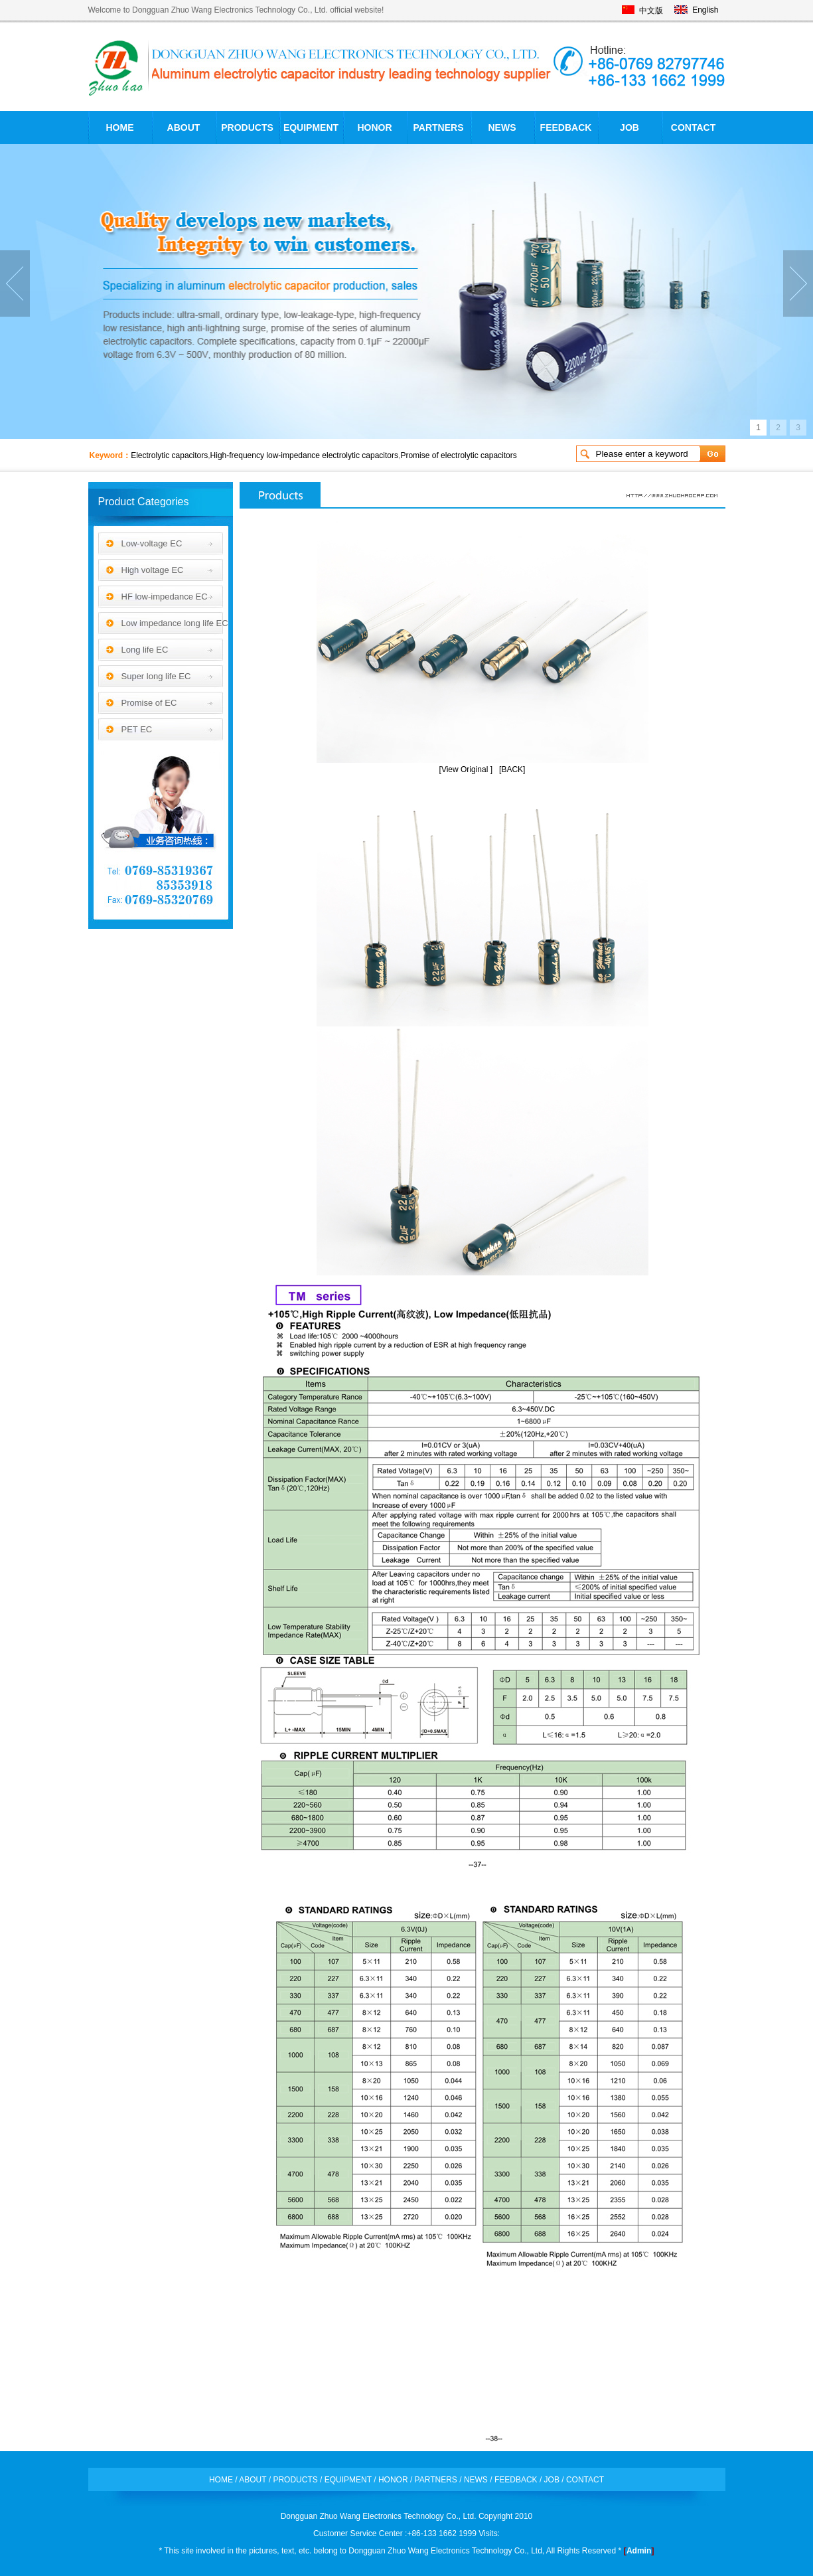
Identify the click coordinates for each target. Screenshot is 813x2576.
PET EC (137, 729)
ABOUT (183, 127)
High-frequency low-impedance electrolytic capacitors (304, 455)
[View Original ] (465, 769)
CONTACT (693, 127)
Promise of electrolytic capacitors (458, 455)
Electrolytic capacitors (169, 455)
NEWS (502, 127)
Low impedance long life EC (174, 623)
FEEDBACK (566, 127)
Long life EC (145, 650)
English (705, 10)
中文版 (651, 10)
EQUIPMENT (310, 127)
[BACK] (512, 769)
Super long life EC (156, 676)
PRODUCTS (247, 127)
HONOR (374, 127)
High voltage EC (152, 570)
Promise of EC (149, 703)
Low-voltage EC (152, 543)
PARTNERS (438, 127)
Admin (639, 2550)
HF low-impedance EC (164, 597)
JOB (629, 127)
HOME (120, 127)
